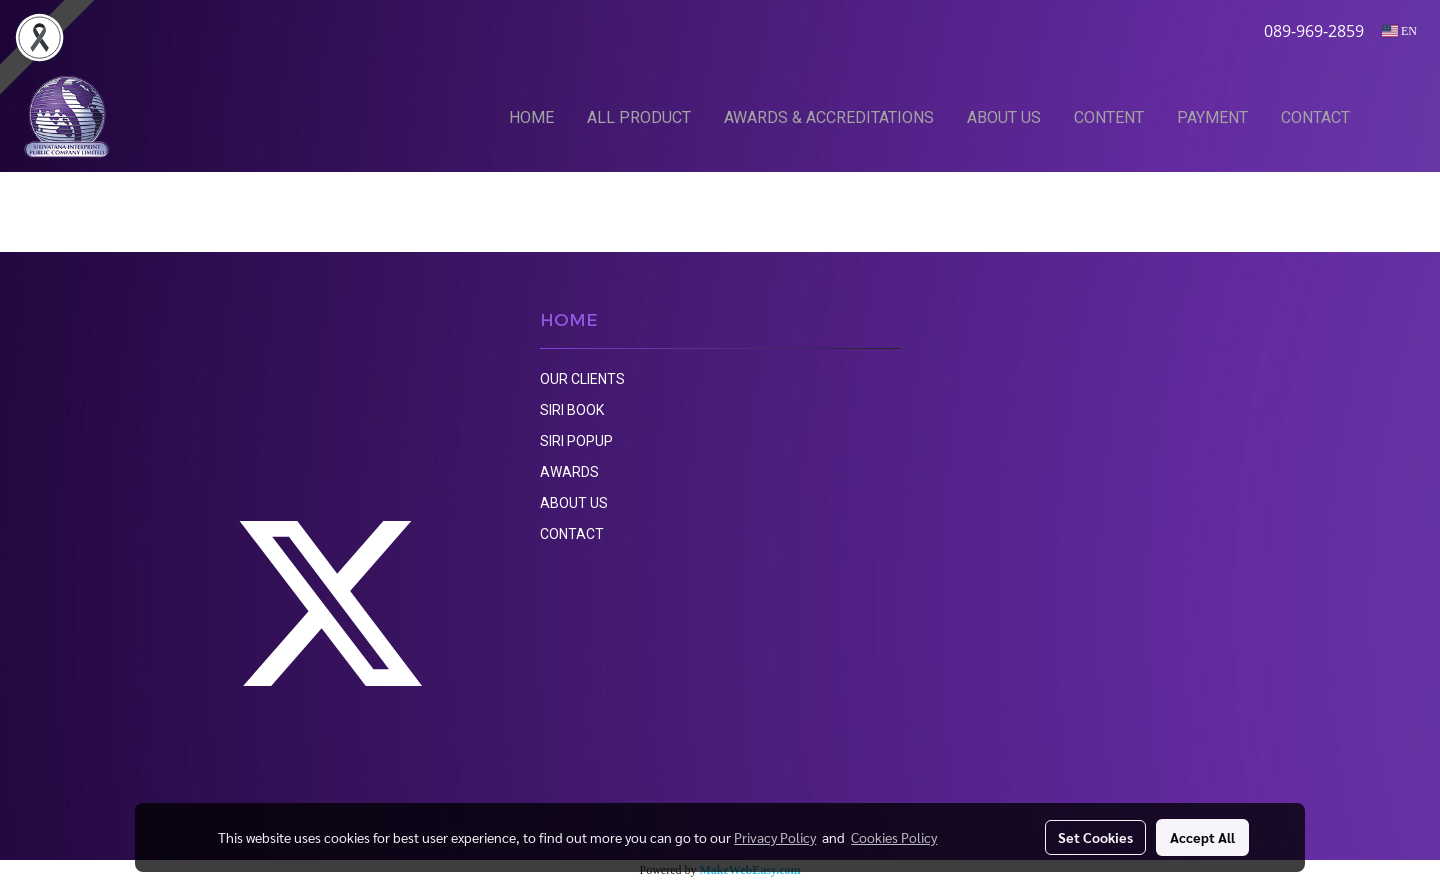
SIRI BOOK (572, 410)
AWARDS (569, 472)
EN (1399, 31)
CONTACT (1315, 117)
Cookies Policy (894, 837)
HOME (531, 117)
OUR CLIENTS (582, 379)
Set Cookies (1095, 837)
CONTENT (1109, 117)
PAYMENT (1212, 117)
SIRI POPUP (576, 441)
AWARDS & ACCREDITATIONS (829, 117)
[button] (1397, 117)
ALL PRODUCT (639, 117)
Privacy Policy (775, 837)
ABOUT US (1004, 117)
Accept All (1202, 837)
